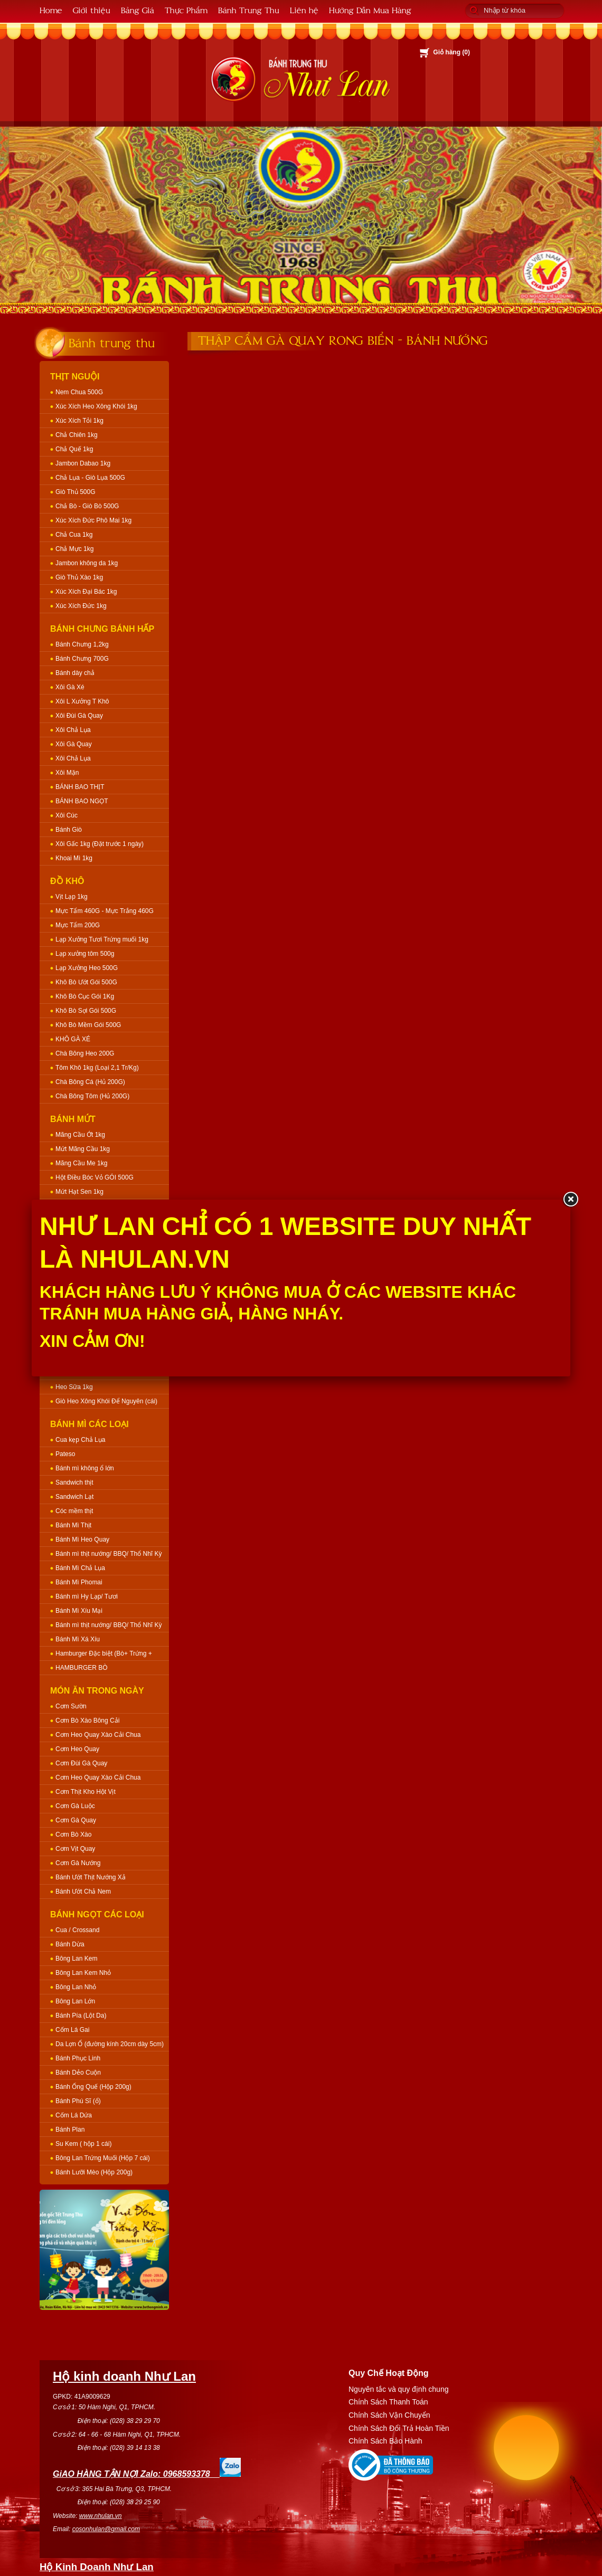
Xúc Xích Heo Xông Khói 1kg (96, 406)
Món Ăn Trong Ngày (97, 1690)
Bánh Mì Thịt (73, 1525)
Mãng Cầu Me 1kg (81, 1163)
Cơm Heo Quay (77, 1749)
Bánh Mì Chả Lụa (80, 1568)
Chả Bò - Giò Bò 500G (87, 506)
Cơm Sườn (71, 1706)
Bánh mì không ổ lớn (84, 1468)
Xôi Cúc (66, 815)
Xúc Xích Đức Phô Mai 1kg (93, 520)
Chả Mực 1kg (74, 549)
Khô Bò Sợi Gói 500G (85, 1010)
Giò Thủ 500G (75, 492)
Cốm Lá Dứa (73, 2115)
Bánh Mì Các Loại (89, 1424)
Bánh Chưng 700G (82, 658)
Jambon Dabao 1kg (82, 463)
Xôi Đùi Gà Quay (79, 715)
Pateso (65, 1454)
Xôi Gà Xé (69, 687)
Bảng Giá (137, 10)
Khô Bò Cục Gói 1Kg (84, 996)
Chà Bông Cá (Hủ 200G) (90, 1082)
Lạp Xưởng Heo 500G (86, 968)
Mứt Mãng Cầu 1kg (82, 1149)
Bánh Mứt (73, 1119)
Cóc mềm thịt (74, 1511)
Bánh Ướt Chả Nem (83, 1891)
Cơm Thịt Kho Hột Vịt (85, 1791)
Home (51, 10)
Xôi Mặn (67, 772)
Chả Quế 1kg (74, 449)
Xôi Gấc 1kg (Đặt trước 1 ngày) (99, 844)
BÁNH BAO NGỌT (81, 801)
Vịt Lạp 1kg (71, 896)
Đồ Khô (67, 881)
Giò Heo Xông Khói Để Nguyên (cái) (106, 1401)
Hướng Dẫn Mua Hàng (370, 10)
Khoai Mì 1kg (73, 858)
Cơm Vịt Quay (75, 1848)
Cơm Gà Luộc (75, 1806)
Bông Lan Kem (76, 1958)
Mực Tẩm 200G (77, 925)
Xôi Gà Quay (73, 744)
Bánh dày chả (75, 673)
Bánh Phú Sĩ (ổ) (78, 2101)
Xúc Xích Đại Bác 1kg (86, 591)
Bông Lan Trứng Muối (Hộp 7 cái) (102, 2158)
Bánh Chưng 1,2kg (82, 644)
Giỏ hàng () (451, 52)
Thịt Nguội (75, 376)
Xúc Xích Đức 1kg (81, 606)
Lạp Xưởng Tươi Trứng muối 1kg (101, 939)
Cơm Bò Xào (73, 1834)
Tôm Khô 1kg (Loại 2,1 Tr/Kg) (97, 1067)
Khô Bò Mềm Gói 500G (88, 1025)
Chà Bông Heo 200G (84, 1053)
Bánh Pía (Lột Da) (80, 2015)
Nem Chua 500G (79, 392)
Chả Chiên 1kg (76, 435)
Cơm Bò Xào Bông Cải (87, 1720)
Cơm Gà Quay (75, 1820)
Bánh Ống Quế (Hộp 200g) (93, 2086)
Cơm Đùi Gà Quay (81, 1763)
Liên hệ (304, 10)
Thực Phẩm (186, 10)
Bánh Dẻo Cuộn (78, 2072)
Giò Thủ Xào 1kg (79, 577)
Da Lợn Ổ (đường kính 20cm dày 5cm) (109, 2044)
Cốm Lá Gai (72, 2029)
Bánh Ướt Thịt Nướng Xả (90, 1877)
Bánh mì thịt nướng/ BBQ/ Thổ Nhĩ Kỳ (108, 1553)
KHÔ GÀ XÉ (72, 1039)
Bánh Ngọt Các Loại (97, 1914)
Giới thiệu (91, 10)
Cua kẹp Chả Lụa (80, 1439)
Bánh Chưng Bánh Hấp (102, 628)
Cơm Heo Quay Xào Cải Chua (97, 1734)
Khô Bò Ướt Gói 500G (86, 982)
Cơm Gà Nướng (77, 1863)
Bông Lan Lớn (75, 2001)
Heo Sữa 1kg (74, 1387)
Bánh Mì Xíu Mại (78, 1610)
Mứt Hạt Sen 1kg (79, 1191)
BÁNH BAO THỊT (79, 787)
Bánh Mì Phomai (78, 1582)
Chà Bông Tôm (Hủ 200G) (92, 1096)
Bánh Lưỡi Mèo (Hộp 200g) (94, 2172)
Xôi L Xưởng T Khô (82, 701)
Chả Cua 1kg (73, 534)
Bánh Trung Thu (248, 10)
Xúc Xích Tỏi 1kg (79, 420)
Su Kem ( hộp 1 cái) (83, 2143)
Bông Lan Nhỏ (75, 1987)
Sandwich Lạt (74, 1496)
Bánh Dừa (69, 1944)
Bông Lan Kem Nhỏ (83, 1972)
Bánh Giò (68, 829)
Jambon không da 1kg (86, 563)
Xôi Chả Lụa (73, 730)
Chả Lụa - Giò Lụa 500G (90, 477)
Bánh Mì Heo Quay (82, 1539)
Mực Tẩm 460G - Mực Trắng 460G (104, 911)
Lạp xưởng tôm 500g (84, 953)
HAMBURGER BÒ (81, 1667)
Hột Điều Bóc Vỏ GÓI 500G (94, 1177)
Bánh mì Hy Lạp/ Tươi (86, 1596)
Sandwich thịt (74, 1482)
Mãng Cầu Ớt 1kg (80, 1134)
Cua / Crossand (77, 1930)
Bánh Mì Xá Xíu (77, 1639)
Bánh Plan (69, 2129)
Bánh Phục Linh (77, 2058)
